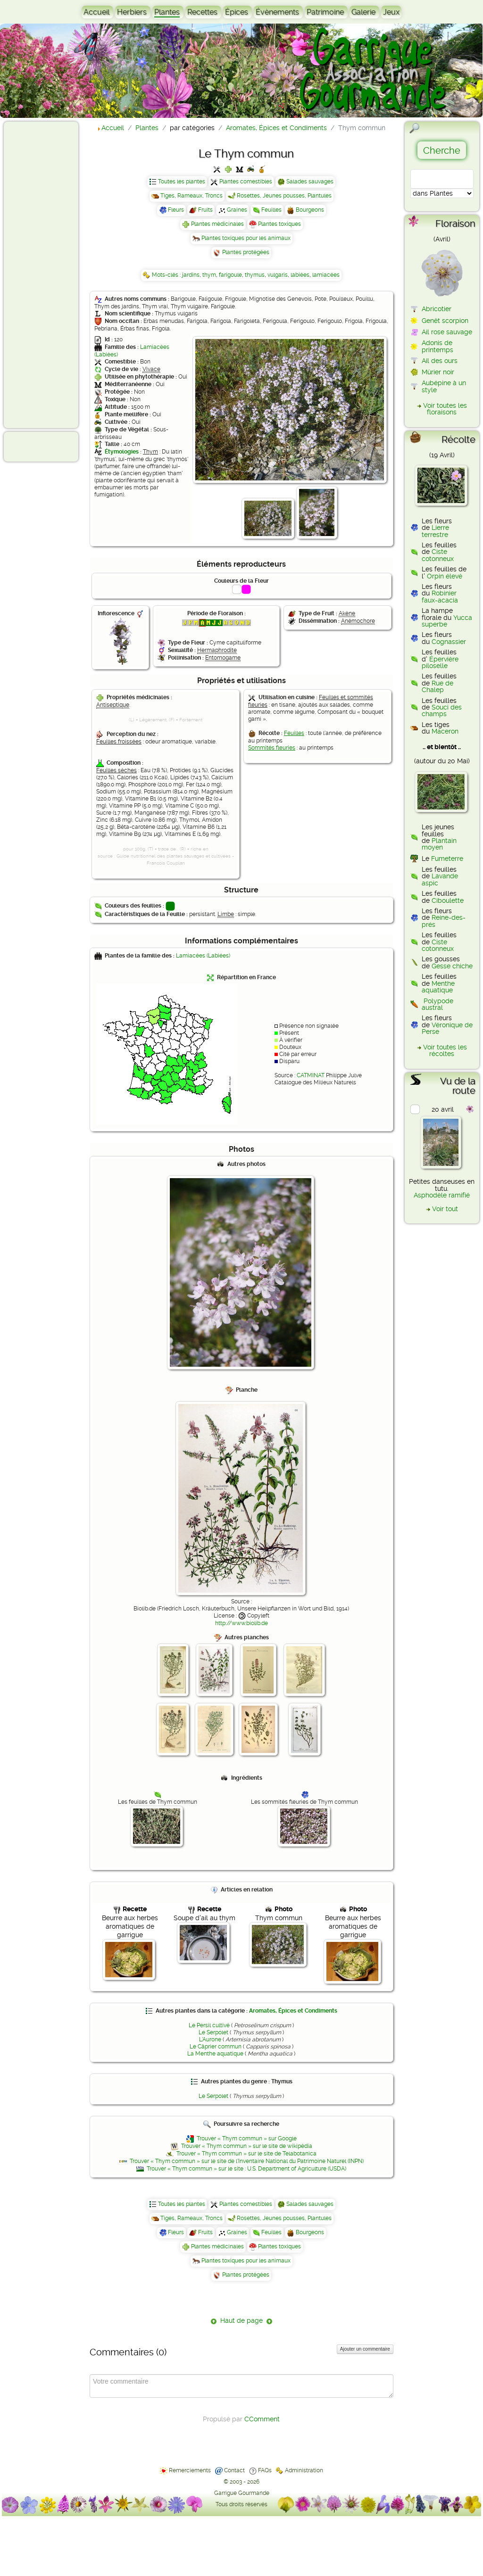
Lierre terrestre (435, 531)
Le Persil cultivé (209, 2025)
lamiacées (326, 275)
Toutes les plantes (181, 181)
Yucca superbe (447, 621)
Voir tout (445, 1209)
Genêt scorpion (445, 320)
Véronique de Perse (447, 1028)
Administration (304, 2470)
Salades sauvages (309, 181)
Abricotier (436, 309)
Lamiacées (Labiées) (203, 955)
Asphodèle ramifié (442, 1195)
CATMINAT (311, 1075)
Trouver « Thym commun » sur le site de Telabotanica (246, 2153)
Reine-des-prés (444, 921)
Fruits (205, 209)
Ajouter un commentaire (365, 2349)
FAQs (265, 2470)
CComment (262, 2419)
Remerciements (190, 2470)
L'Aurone (210, 2039)
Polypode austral (437, 1004)
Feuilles (271, 209)
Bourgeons (310, 209)
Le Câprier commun (216, 2046)
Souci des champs (442, 710)
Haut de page (241, 2320)
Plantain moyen (439, 844)
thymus (255, 275)
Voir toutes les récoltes (445, 1050)
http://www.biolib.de (241, 1623)
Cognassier (449, 641)
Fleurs (176, 209)
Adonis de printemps (437, 346)
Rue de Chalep (437, 686)
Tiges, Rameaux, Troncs (191, 195)
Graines (237, 209)
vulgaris (277, 275)
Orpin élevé (444, 576)
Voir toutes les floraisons (445, 409)
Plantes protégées (245, 252)
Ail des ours (440, 360)
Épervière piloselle (440, 662)
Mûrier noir (438, 372)
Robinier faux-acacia (440, 596)
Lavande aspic (440, 879)
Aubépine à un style (444, 386)
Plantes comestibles (245, 181)
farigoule (230, 275)
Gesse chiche (452, 966)
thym (209, 275)
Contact (234, 2470)
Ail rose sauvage (447, 332)
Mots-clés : (167, 275)
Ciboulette (448, 900)
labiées (300, 275)
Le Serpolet (213, 2032)
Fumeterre (447, 858)
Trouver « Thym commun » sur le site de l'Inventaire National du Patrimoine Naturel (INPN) (247, 2161)
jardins (191, 275)
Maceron (445, 731)
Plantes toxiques (279, 224)
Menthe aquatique (438, 987)
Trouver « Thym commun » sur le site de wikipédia (246, 2146)
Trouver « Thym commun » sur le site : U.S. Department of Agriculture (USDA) (246, 2168)
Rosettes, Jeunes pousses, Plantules (284, 195)
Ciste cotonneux (438, 555)
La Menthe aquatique (215, 2053)
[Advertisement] (45, 274)
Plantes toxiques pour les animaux (246, 238)
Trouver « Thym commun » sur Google (247, 2138)
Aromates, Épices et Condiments (293, 2010)
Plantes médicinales (217, 224)
